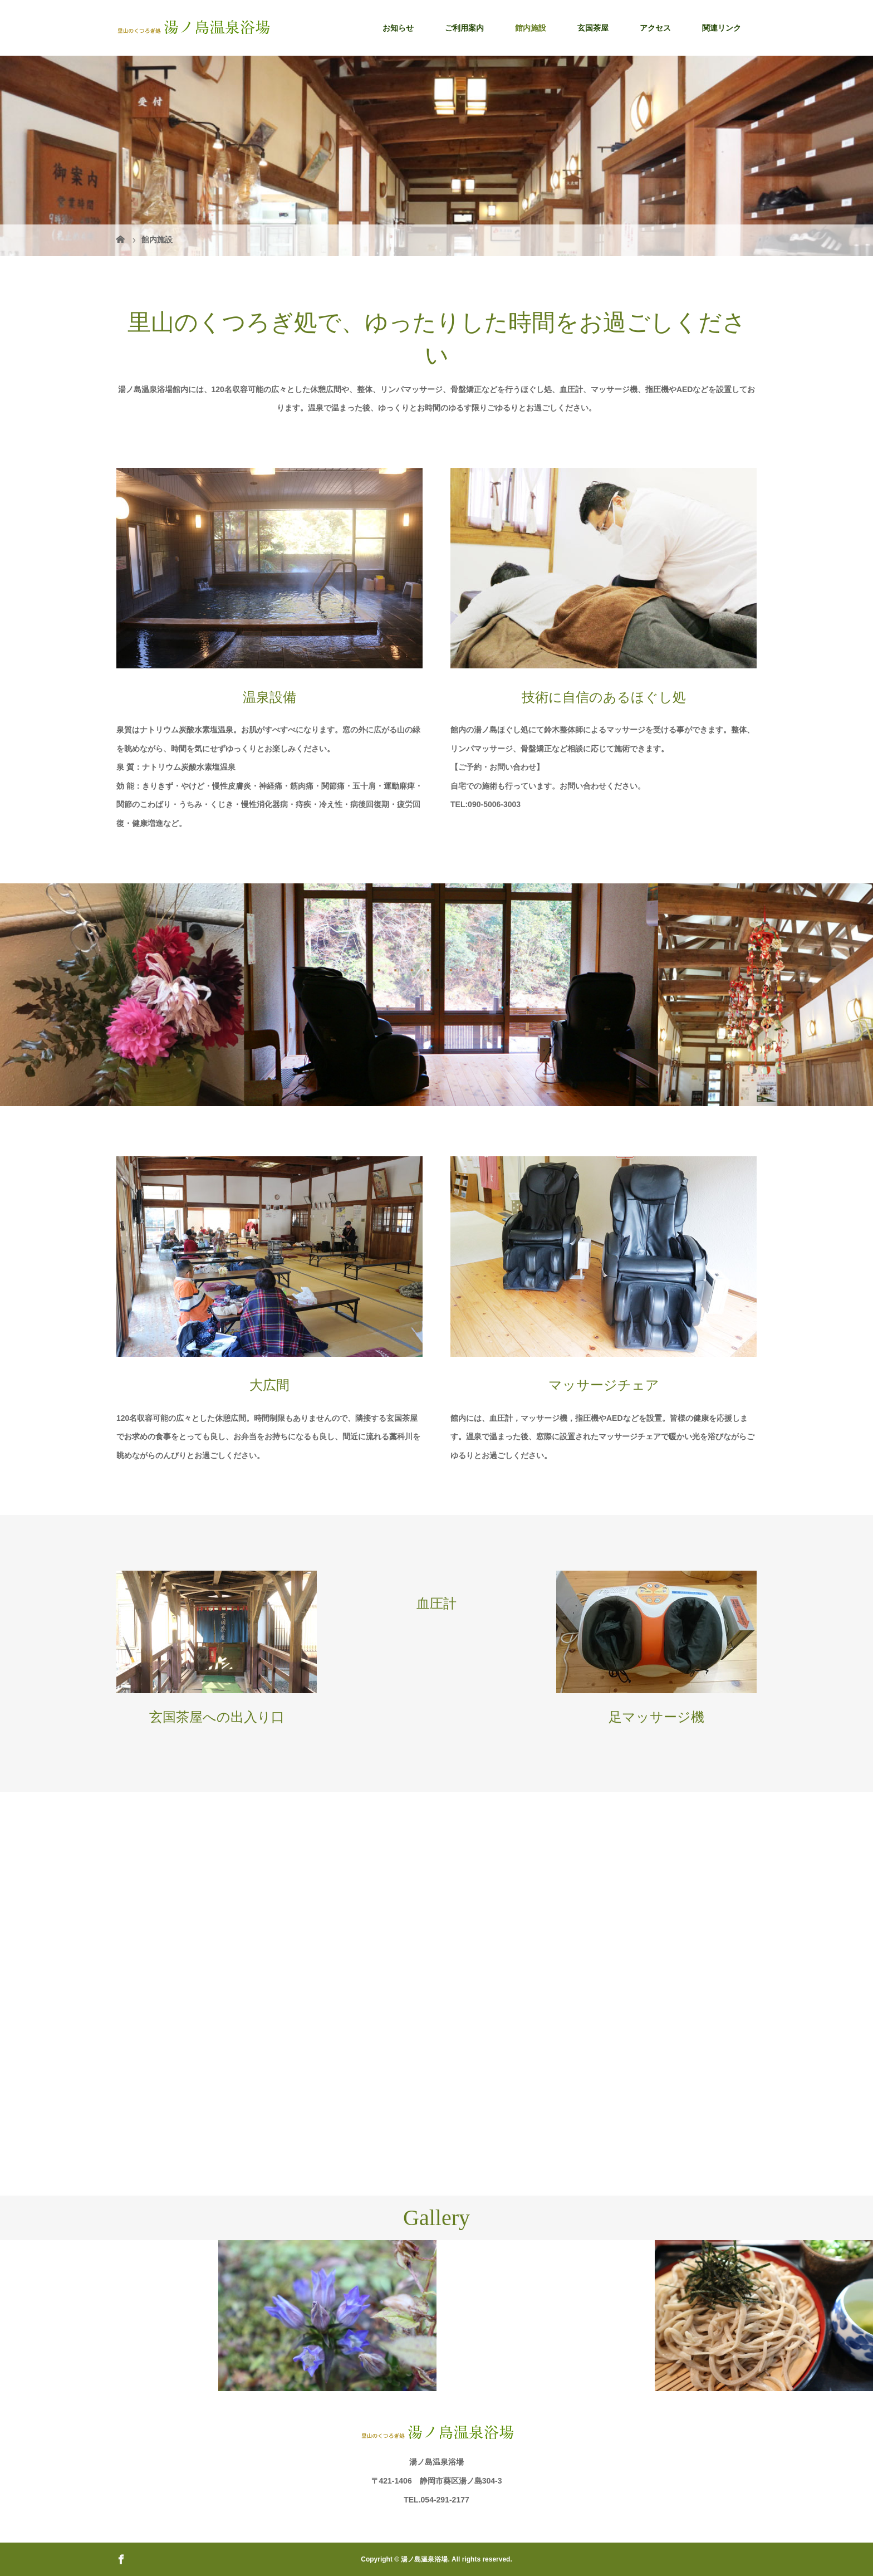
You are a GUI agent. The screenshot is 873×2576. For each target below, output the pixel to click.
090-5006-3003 (494, 804)
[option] (109, 2240)
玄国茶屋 (593, 27)
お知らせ (398, 27)
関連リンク (721, 27)
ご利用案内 (464, 27)
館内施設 (530, 27)
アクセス (655, 27)
